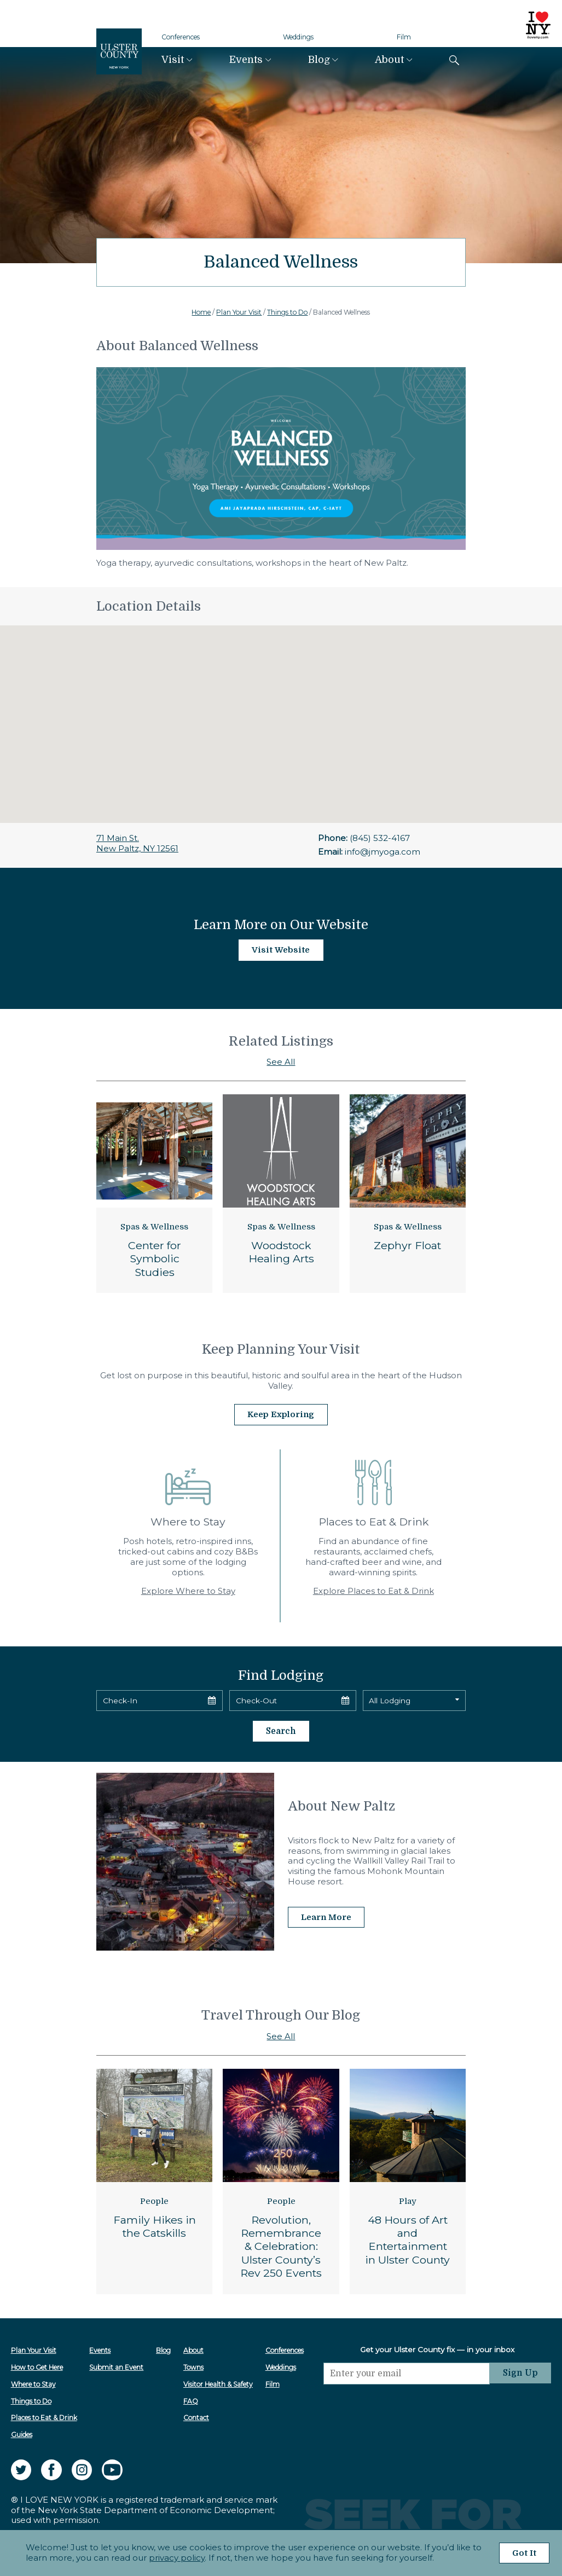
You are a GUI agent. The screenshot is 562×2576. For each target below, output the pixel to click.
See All (280, 1062)
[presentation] (407, 2404)
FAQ (191, 2399)
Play (407, 2199)
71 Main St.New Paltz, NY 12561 (137, 843)
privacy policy (176, 2558)
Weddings (298, 37)
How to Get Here (37, 2366)
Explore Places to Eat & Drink (373, 1590)
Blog (319, 59)
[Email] (407, 2372)
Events (246, 59)
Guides (21, 2433)
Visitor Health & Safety (218, 2382)
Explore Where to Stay (188, 1590)
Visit (172, 59)
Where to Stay (33, 2382)
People (154, 2199)
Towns (194, 2366)
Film (404, 37)
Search (281, 1729)
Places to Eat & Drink (44, 2416)
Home (201, 312)
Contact (197, 2416)
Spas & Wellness (154, 1227)
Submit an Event (117, 2366)
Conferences (180, 37)
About (389, 59)
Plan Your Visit (239, 312)
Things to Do (287, 312)
